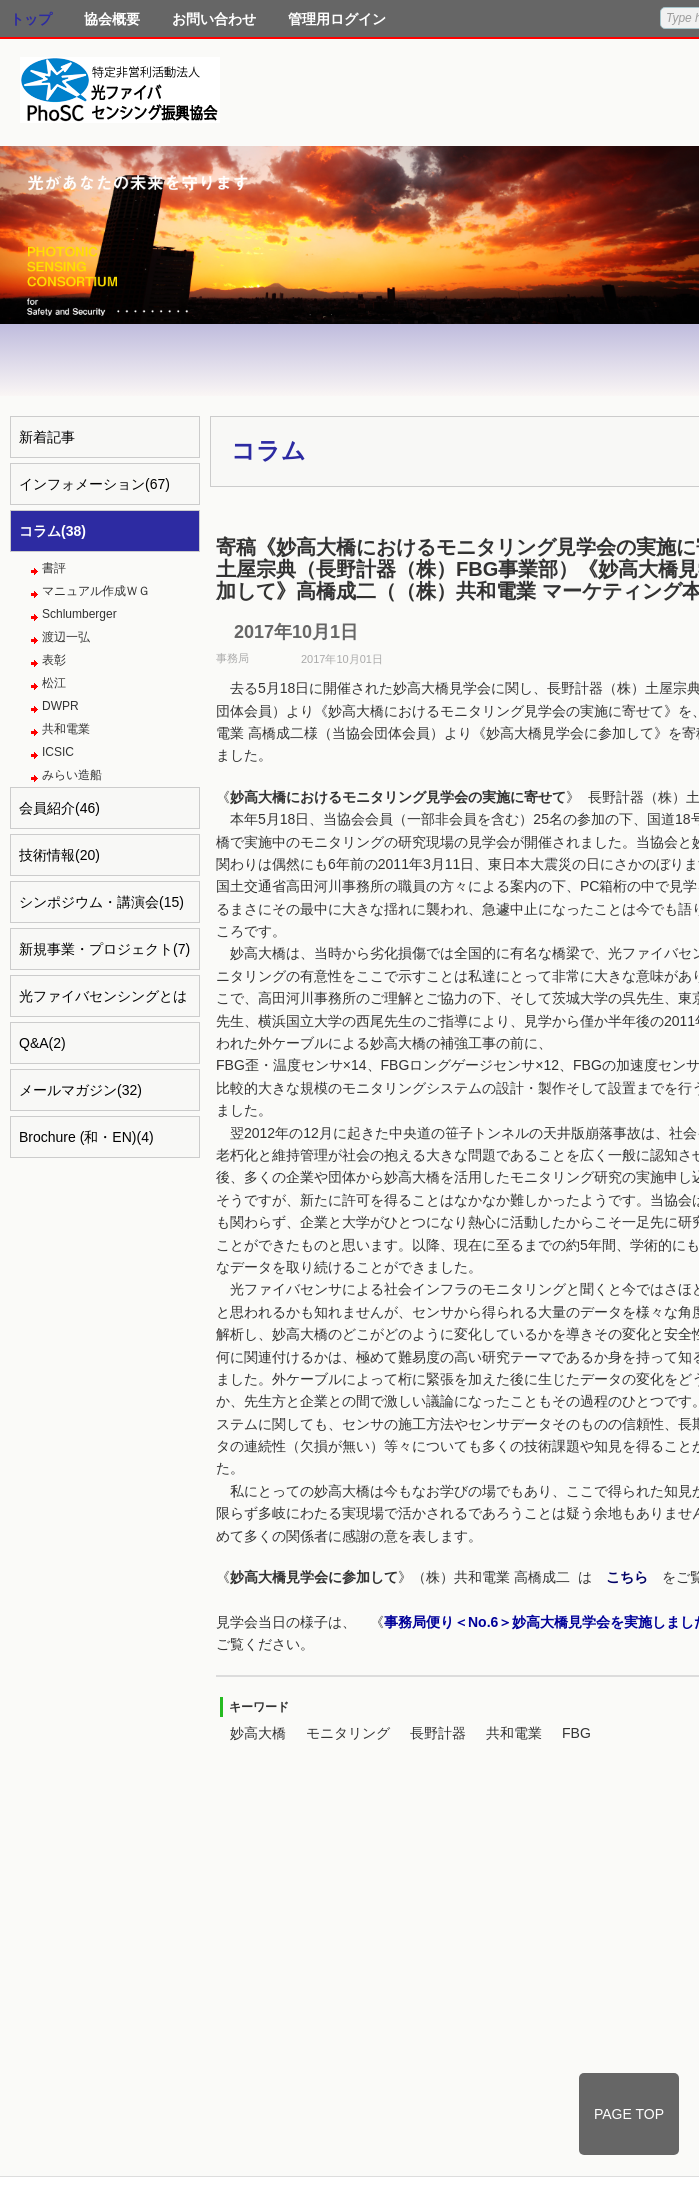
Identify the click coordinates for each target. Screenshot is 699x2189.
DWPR (60, 706)
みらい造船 (72, 775)
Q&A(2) (42, 1043)
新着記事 (47, 437)
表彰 (54, 660)
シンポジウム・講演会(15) (101, 902)
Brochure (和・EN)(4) (86, 1137)
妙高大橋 (258, 1733)
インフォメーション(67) (94, 484)
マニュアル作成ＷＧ (96, 591)
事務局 (232, 658)
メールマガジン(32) (80, 1090)
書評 (54, 568)
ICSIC (58, 752)
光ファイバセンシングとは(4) (103, 1002)
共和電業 (66, 729)
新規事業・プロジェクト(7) (104, 949)
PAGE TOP (629, 2114)
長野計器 (438, 1733)
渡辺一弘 (66, 637)
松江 (54, 683)
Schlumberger (79, 614)
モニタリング (348, 1733)
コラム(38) (52, 531)
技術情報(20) (59, 855)
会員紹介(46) (59, 808)
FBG (576, 1733)
